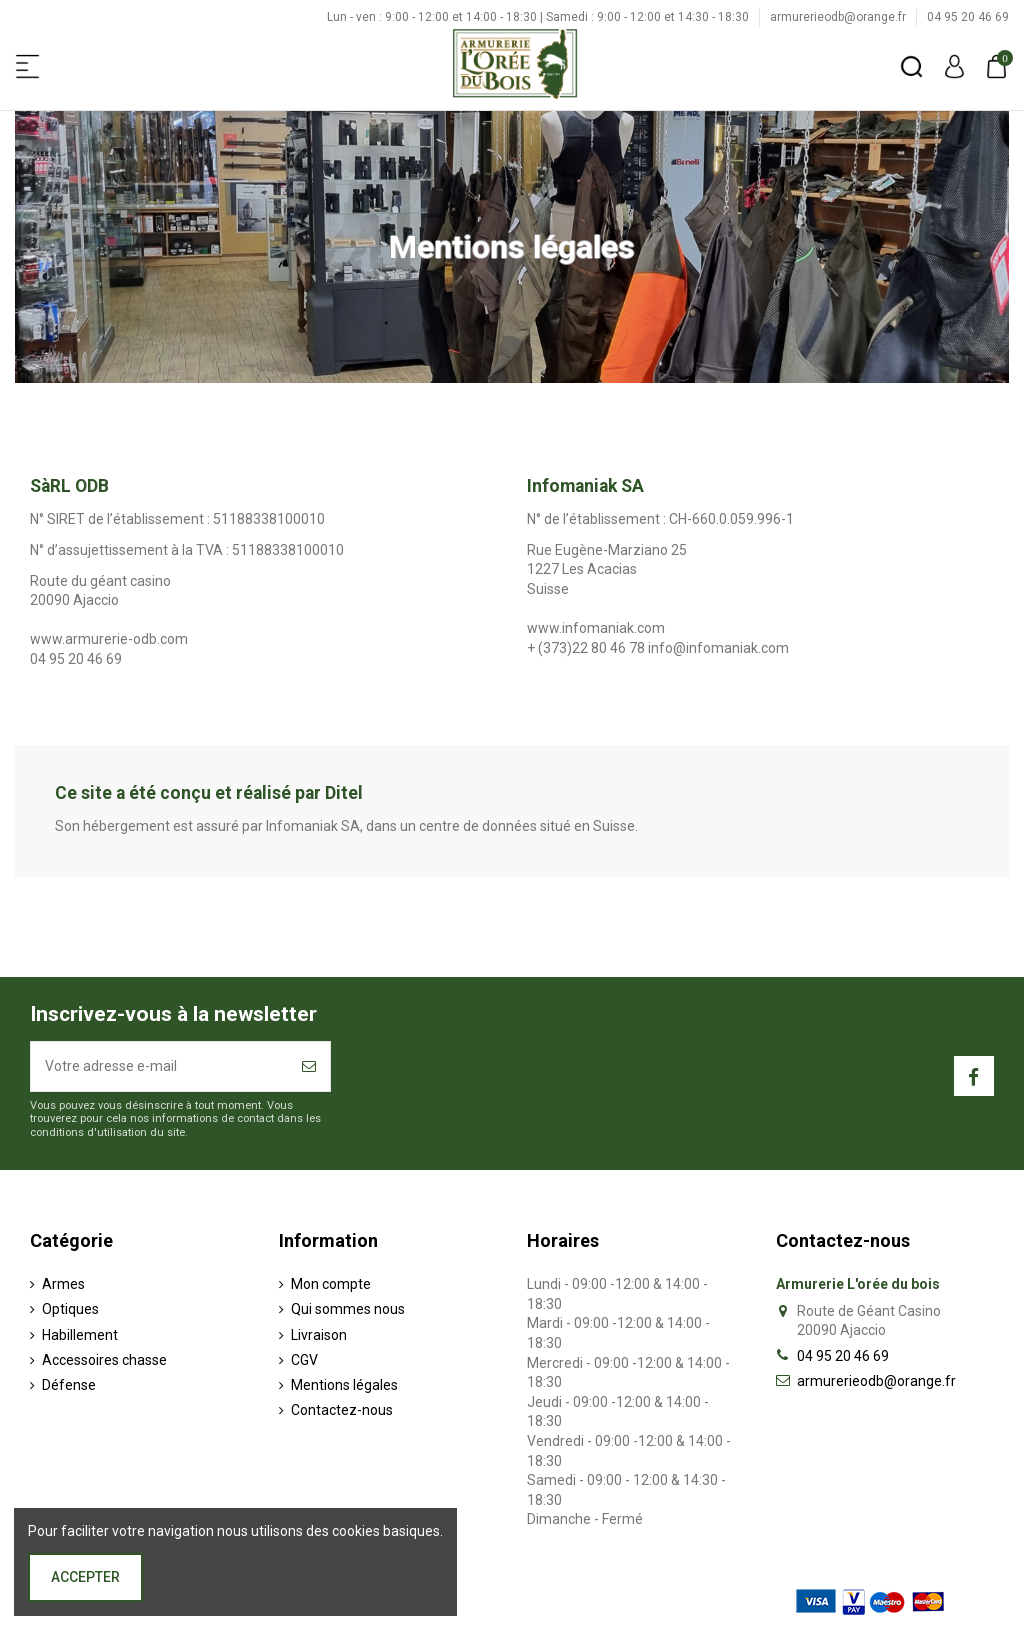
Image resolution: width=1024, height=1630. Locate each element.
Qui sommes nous (348, 1309)
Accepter (85, 1577)
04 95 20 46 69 (968, 17)
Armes (63, 1284)
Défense (69, 1385)
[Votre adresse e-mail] (159, 1066)
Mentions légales (344, 1385)
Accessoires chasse (104, 1360)
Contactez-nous (342, 1410)
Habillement (80, 1335)
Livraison (319, 1335)
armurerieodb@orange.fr (839, 17)
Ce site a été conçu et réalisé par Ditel (209, 793)
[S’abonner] (309, 1066)
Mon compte (331, 1284)
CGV (304, 1360)
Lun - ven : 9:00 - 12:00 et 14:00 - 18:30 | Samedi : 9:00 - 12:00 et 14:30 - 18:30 (539, 17)
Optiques (70, 1309)
